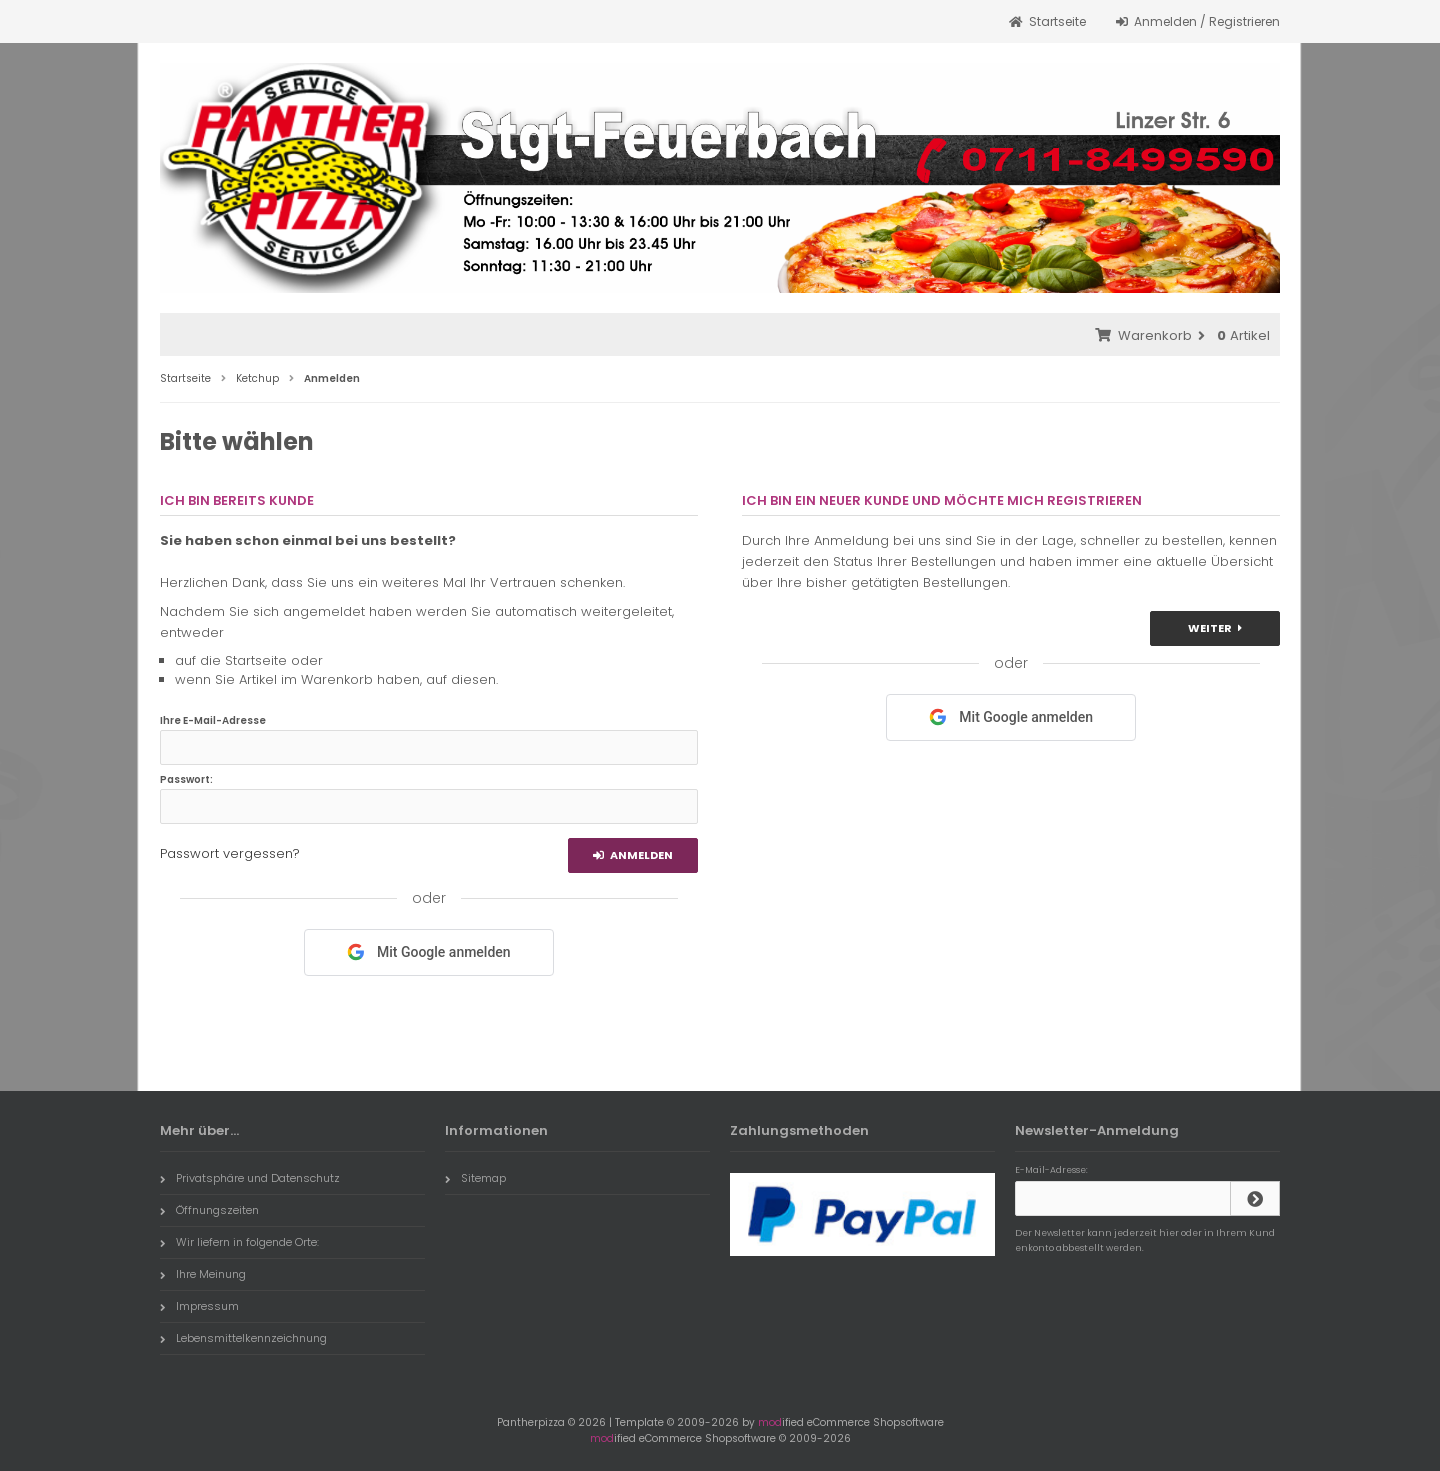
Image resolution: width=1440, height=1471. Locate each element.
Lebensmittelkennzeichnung (243, 1338)
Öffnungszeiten (209, 1210)
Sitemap (475, 1178)
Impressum (199, 1306)
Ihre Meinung (203, 1274)
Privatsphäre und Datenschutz (250, 1178)
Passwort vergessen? (230, 853)
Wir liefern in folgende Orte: (239, 1242)
